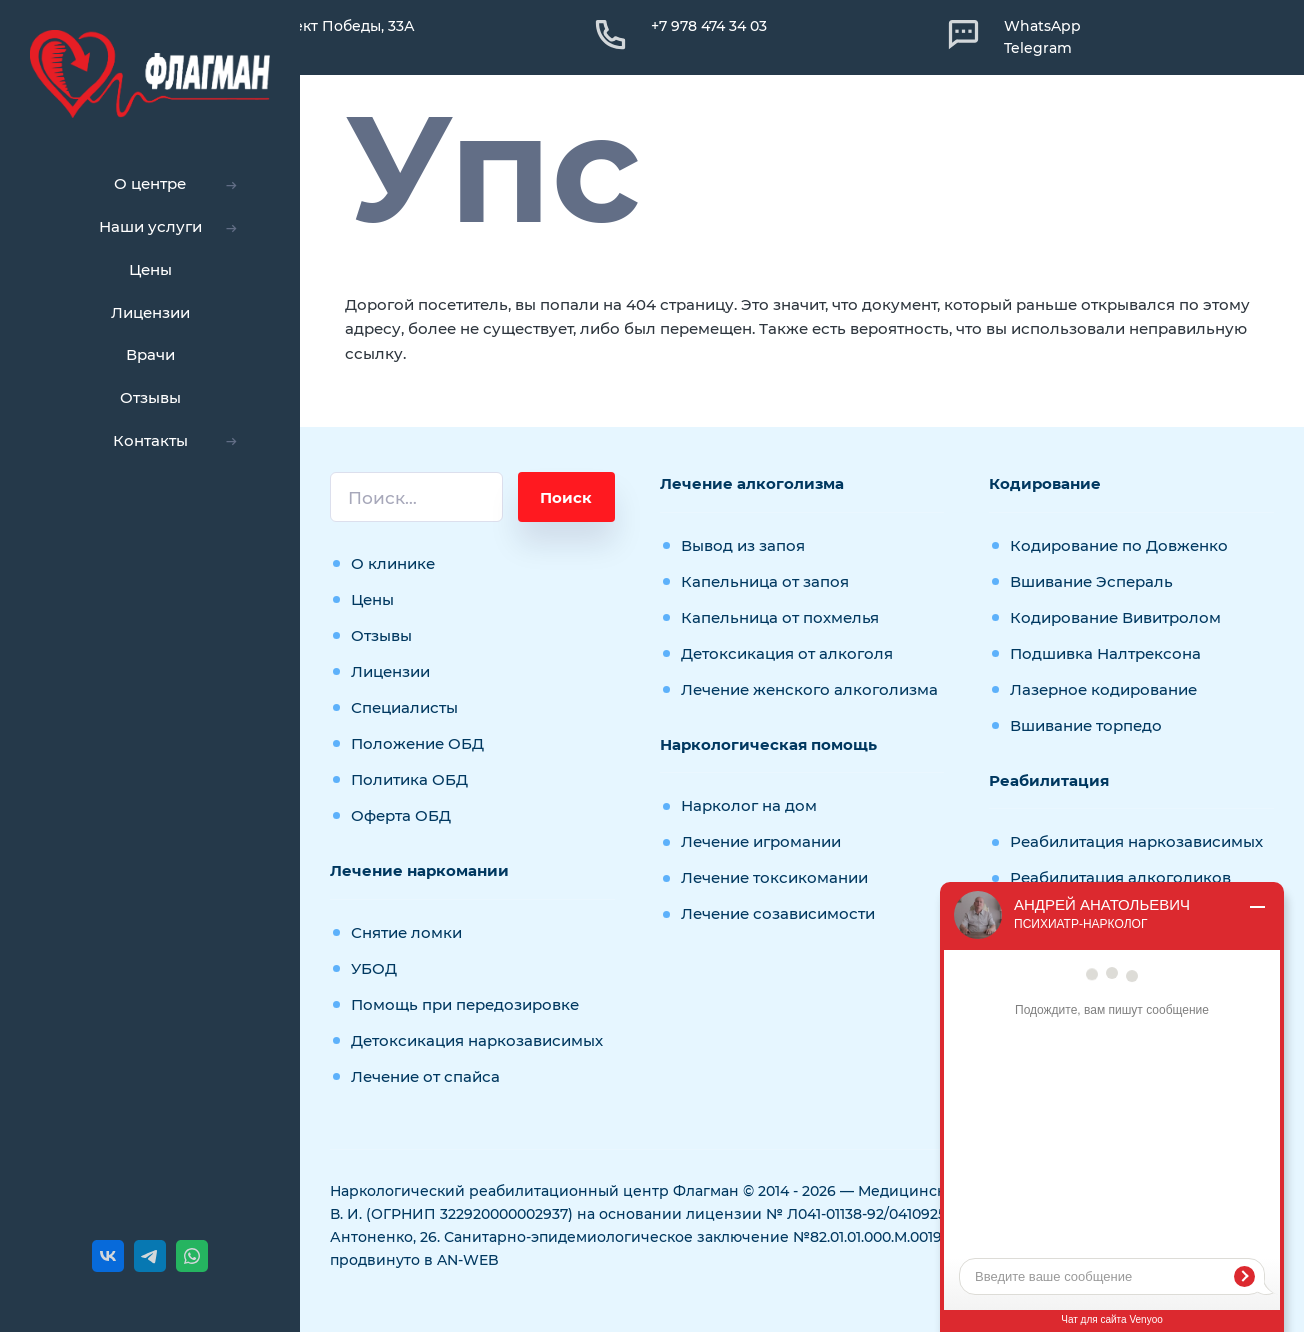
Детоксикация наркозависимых (477, 1040)
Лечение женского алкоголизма (809, 689)
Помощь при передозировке (465, 1004)
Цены (372, 599)
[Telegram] (150, 1256)
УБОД (374, 968)
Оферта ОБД (401, 815)
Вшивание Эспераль (1091, 581)
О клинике (393, 563)
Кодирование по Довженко (1119, 545)
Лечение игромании (761, 841)
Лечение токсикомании (774, 877)
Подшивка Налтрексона (1105, 653)
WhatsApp (1042, 26)
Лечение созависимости (778, 913)
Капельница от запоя (765, 581)
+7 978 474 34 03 (709, 26)
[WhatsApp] (192, 1256)
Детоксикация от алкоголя (787, 653)
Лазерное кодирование (1103, 689)
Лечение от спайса (425, 1076)
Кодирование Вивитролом (1115, 617)
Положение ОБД (417, 743)
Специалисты (404, 707)
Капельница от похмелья (780, 617)
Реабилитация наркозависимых (1136, 841)
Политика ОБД (409, 779)
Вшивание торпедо (1086, 725)
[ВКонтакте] (108, 1256)
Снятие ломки (406, 932)
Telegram (1038, 48)
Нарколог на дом (749, 805)
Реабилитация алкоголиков (1120, 877)
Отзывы (381, 635)
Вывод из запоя (743, 545)
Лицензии (390, 671)
